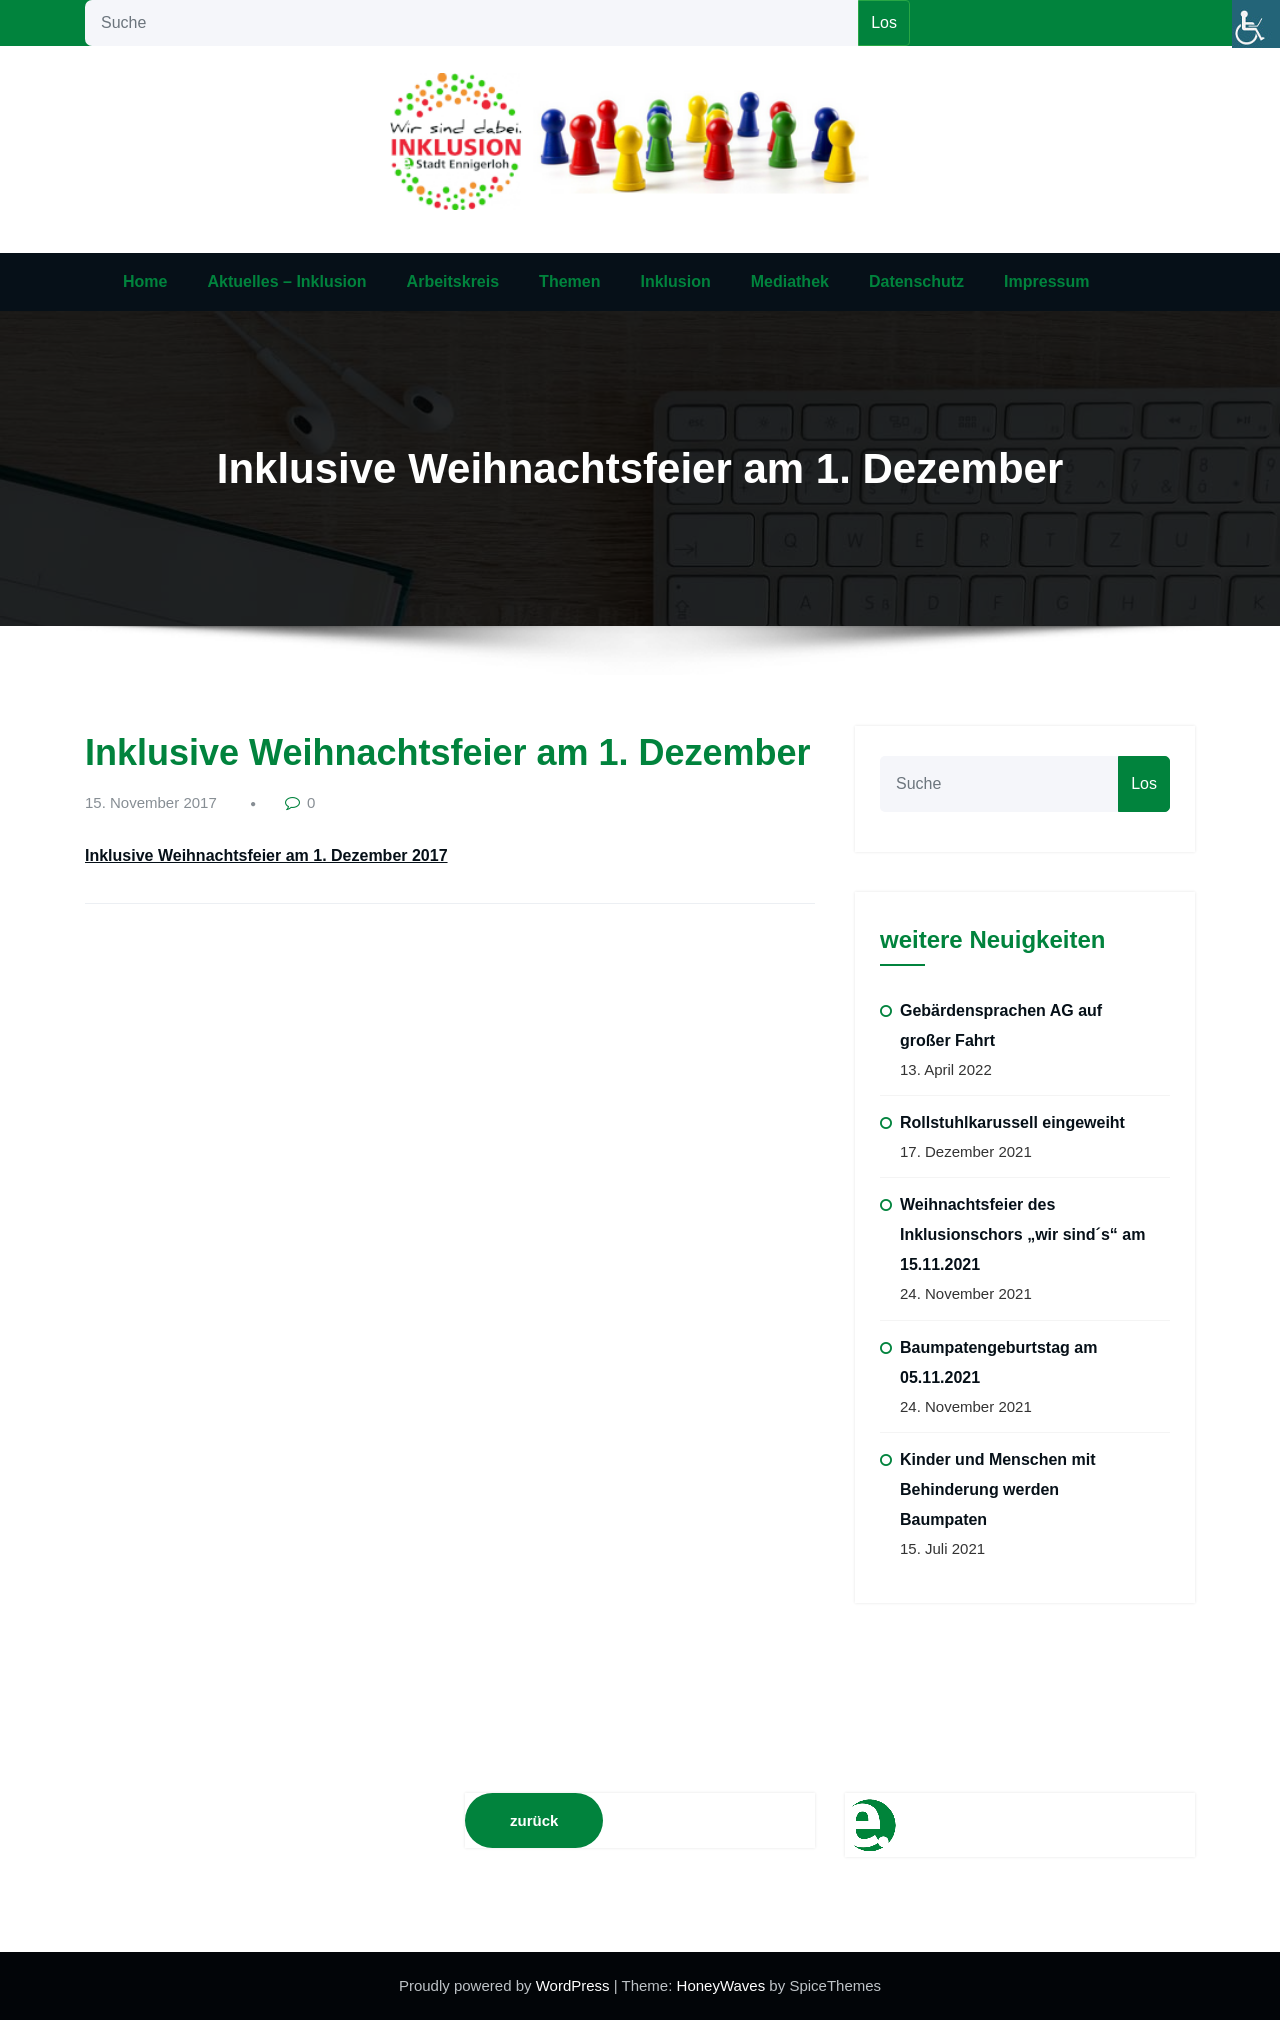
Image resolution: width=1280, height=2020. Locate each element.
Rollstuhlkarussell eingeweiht (1012, 1122)
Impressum (1046, 281)
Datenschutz (916, 281)
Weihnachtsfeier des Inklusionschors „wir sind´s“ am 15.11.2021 (1022, 1234)
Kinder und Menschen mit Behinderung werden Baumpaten (998, 1489)
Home (145, 281)
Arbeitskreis (453, 281)
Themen (569, 281)
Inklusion (675, 281)
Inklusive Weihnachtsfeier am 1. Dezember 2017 (266, 855)
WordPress (575, 1985)
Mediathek (790, 281)
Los (884, 22)
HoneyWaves (721, 1985)
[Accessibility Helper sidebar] (1256, 24)
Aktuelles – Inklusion (286, 281)
